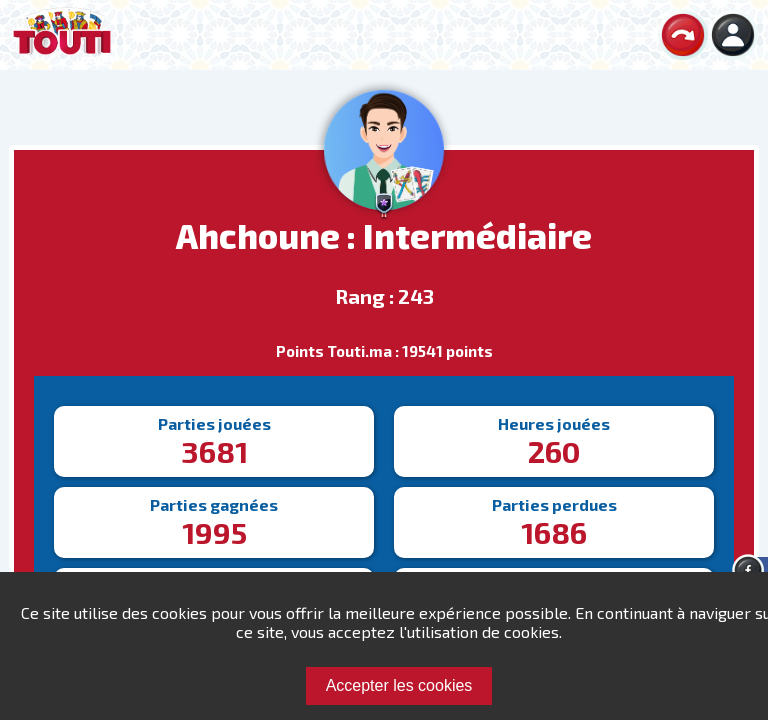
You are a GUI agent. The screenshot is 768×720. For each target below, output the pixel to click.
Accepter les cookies (399, 685)
